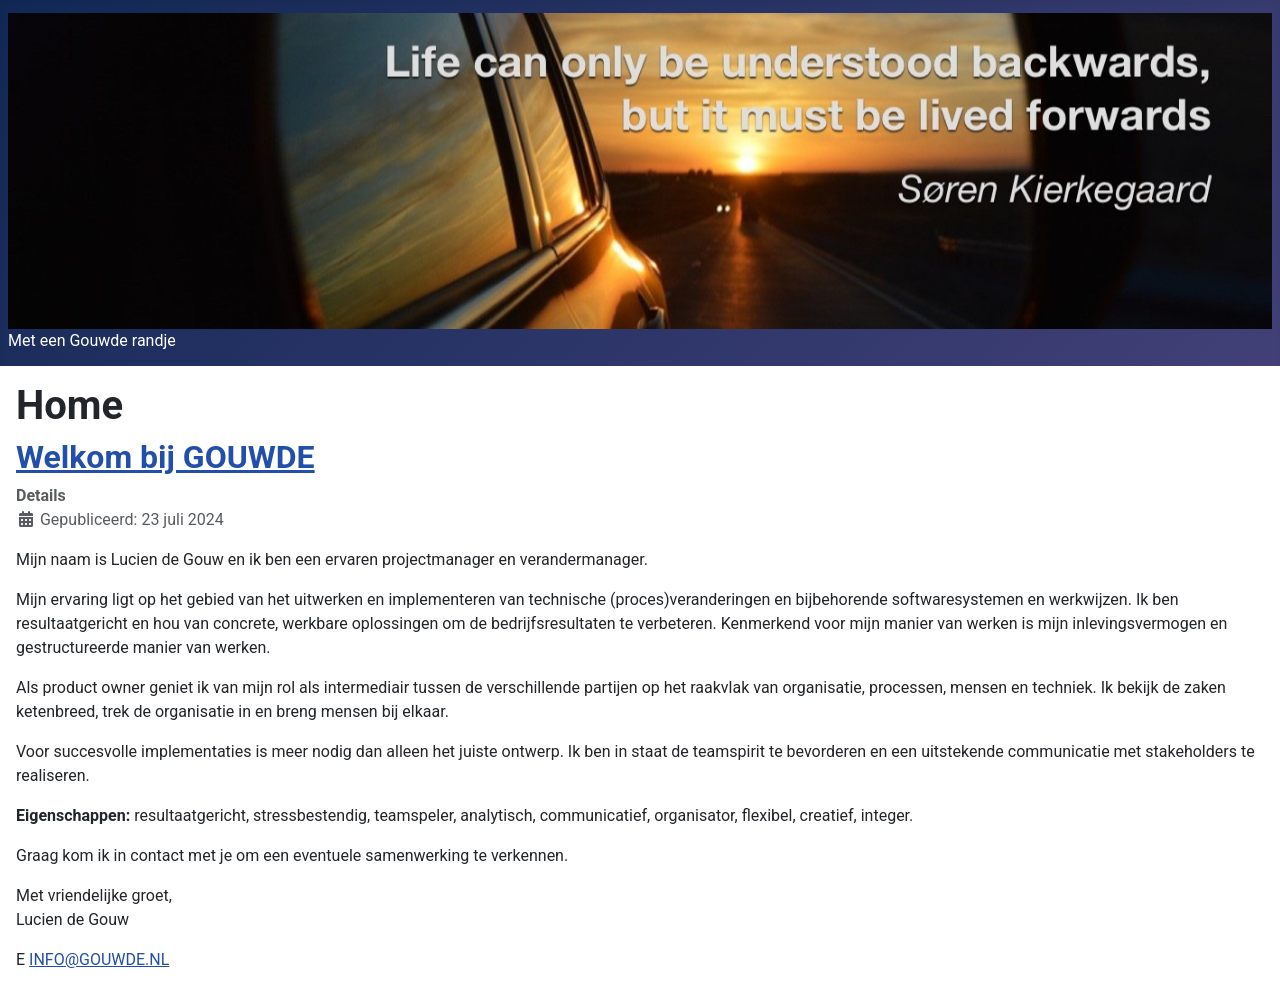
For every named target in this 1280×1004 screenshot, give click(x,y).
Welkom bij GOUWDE (165, 457)
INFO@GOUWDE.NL (99, 959)
